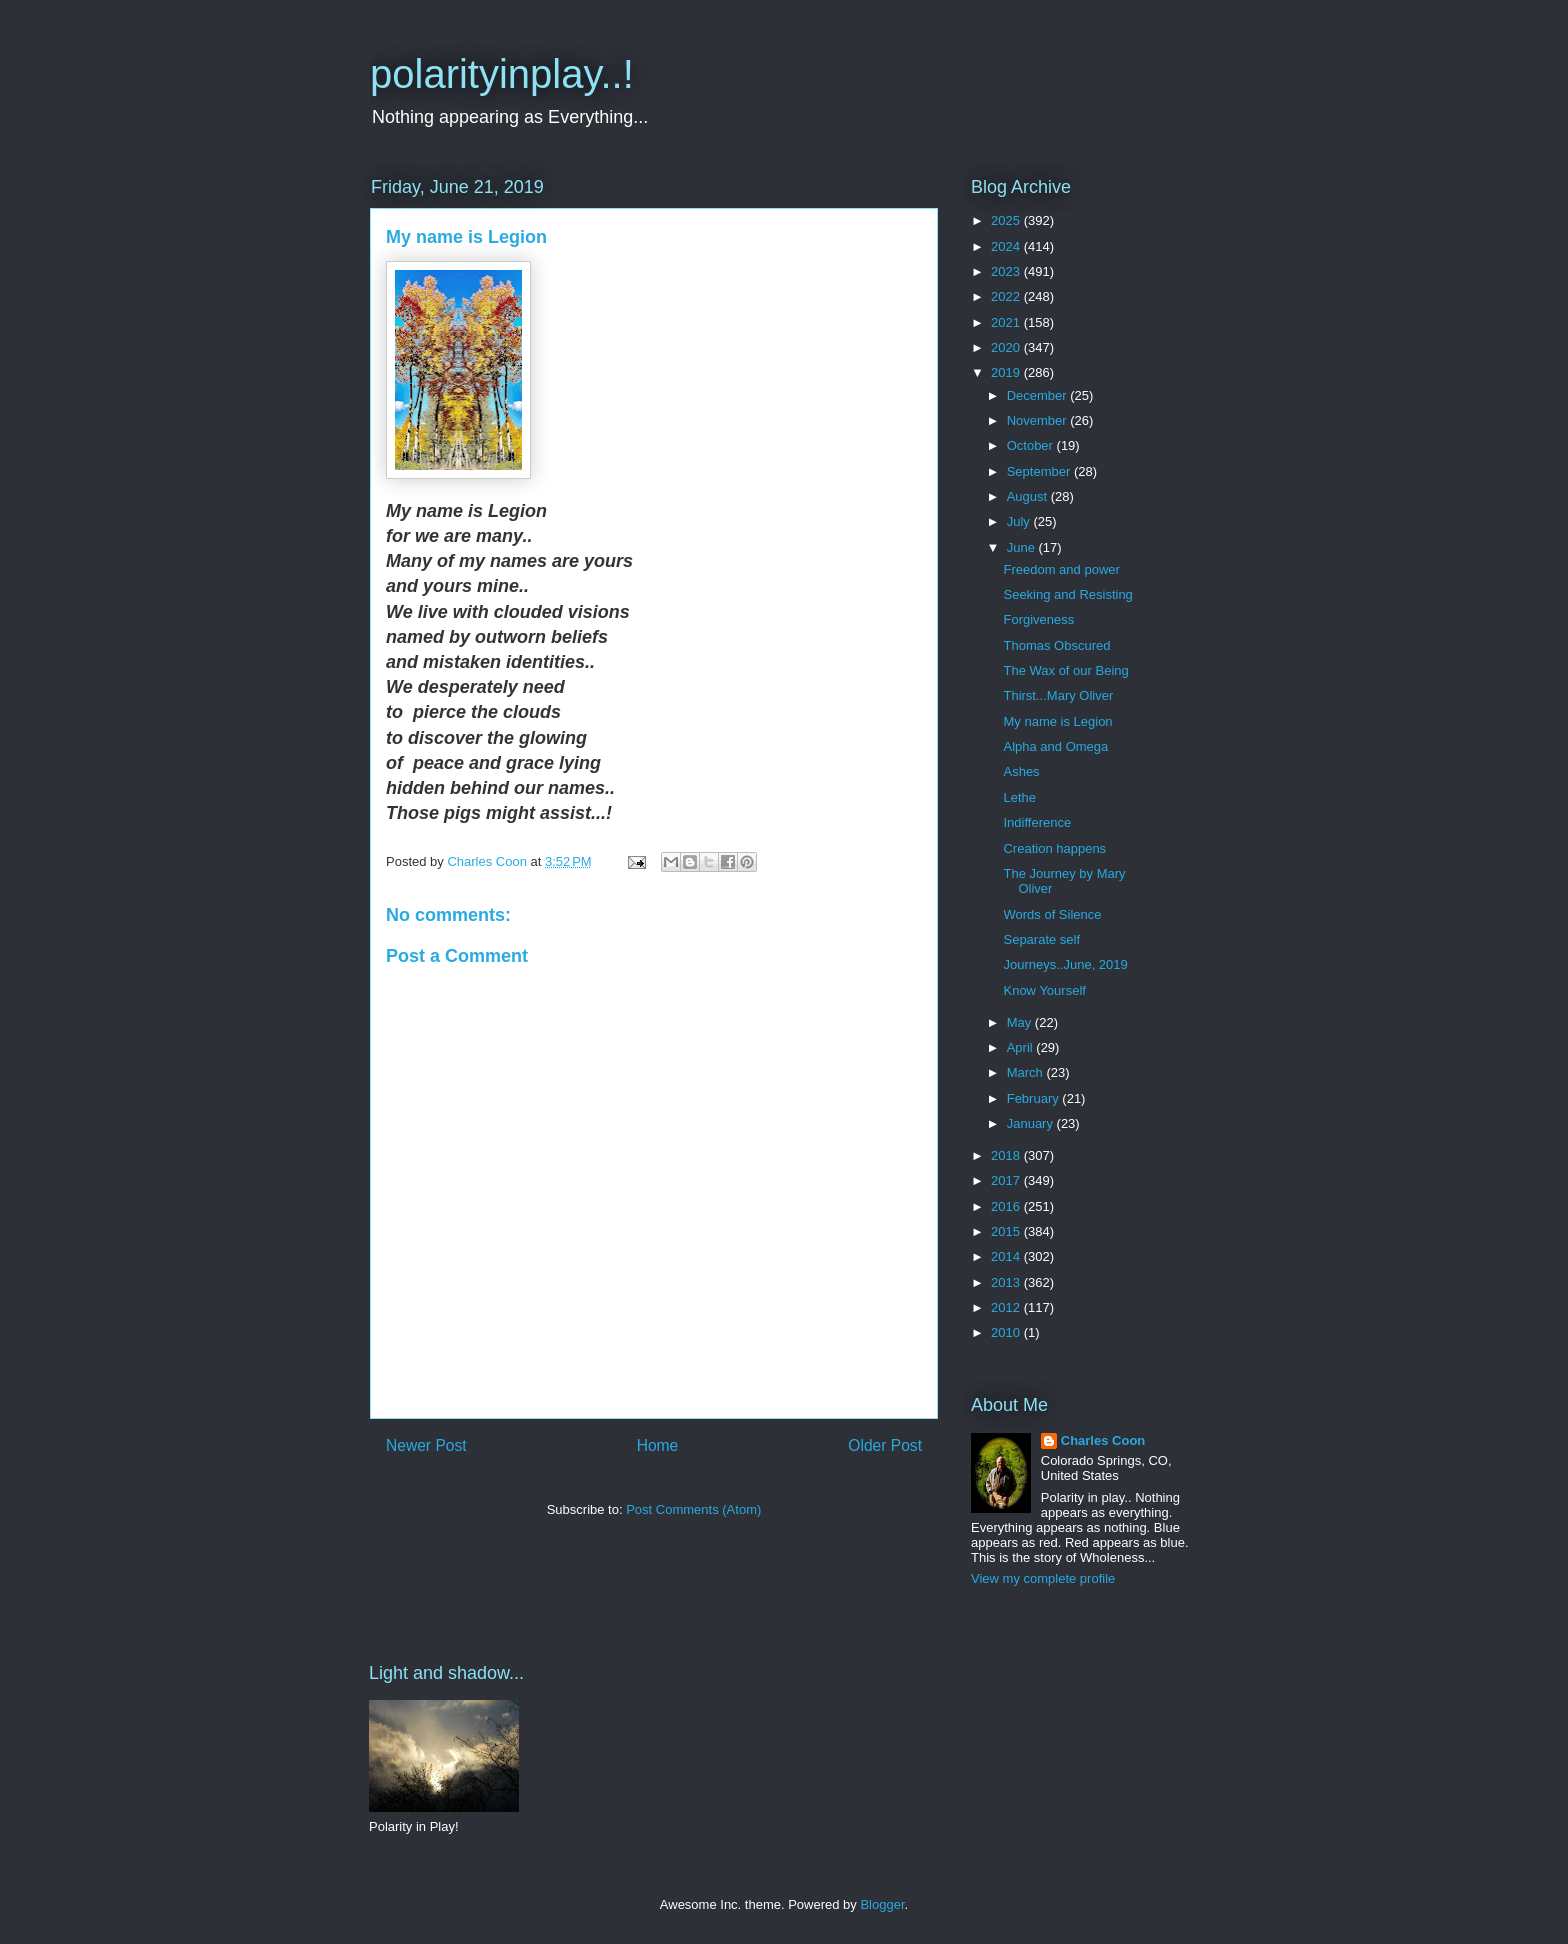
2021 (1007, 322)
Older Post (885, 1445)
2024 (1007, 246)
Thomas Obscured (1056, 645)
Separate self (1041, 939)
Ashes (1021, 771)
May (1021, 1022)
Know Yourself (1044, 990)
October (1032, 445)
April (1022, 1047)
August (1029, 496)
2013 (1007, 1282)
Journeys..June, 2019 (1065, 964)
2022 (1007, 296)
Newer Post (426, 1445)
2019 (1007, 372)
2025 (1007, 220)
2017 (1007, 1180)
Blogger (882, 1904)
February (1035, 1098)
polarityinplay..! (502, 74)
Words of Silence (1052, 914)
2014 (1007, 1256)
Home (658, 1445)
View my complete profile (1043, 1578)
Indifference (1037, 822)
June (1023, 547)
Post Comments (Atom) (693, 1509)
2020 (1007, 347)
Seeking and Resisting (1067, 594)
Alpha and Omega (1055, 746)
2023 (1007, 271)
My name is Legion (1057, 721)
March (1027, 1072)
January (1032, 1123)
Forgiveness (1038, 619)
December (1039, 395)
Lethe (1019, 797)
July (1020, 521)
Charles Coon (1103, 1440)
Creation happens (1054, 848)
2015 (1007, 1231)
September (1040, 471)
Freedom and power (1061, 569)
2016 (1007, 1206)
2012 (1007, 1307)
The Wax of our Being (1065, 670)
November (1039, 420)
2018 (1007, 1155)
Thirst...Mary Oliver (1058, 695)
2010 (1007, 1332)
